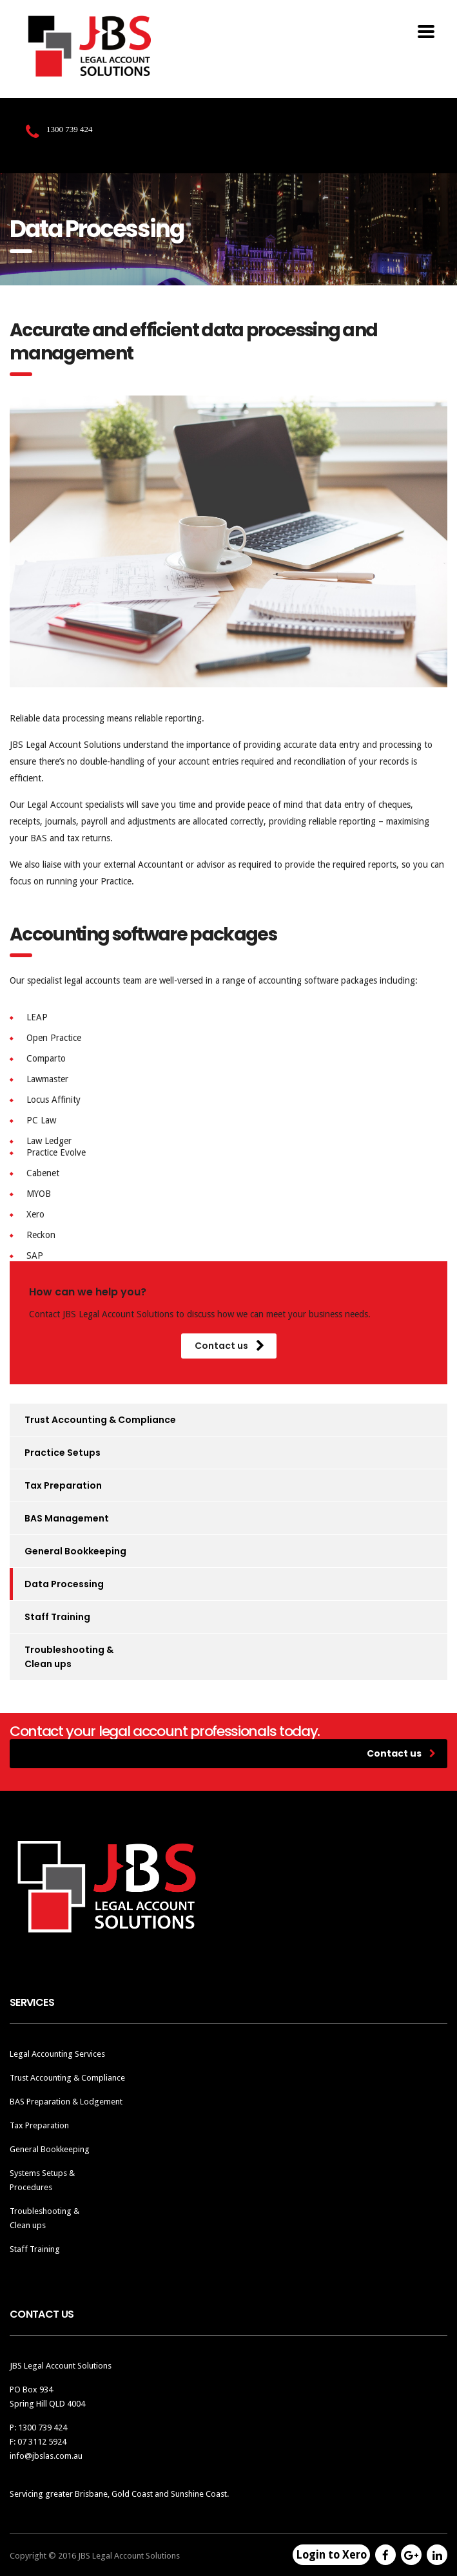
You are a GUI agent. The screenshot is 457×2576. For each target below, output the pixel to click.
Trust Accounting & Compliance (100, 1419)
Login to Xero (331, 2554)
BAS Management (66, 1518)
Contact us (230, 1345)
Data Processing (64, 1584)
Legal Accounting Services (57, 2054)
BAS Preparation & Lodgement (66, 2101)
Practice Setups (62, 1452)
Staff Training (57, 1616)
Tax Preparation (63, 1485)
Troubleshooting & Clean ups (68, 1656)
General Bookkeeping (75, 1551)
